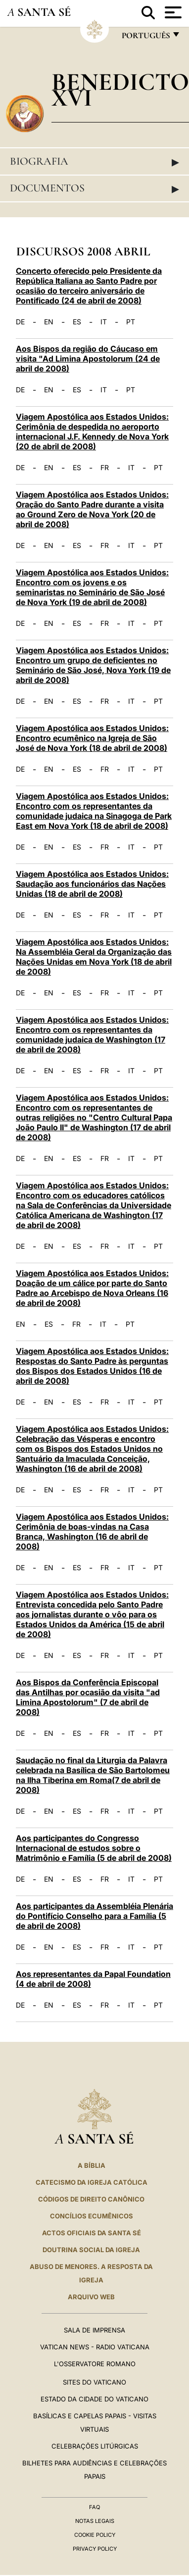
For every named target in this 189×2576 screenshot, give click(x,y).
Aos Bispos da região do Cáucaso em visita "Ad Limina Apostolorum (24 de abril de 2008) (88, 358)
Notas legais (94, 2520)
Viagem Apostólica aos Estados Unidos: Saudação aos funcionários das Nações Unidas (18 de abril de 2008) (92, 884)
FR (104, 467)
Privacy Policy (95, 2548)
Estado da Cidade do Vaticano (94, 2399)
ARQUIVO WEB (91, 2297)
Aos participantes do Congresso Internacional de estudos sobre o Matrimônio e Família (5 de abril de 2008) (94, 1848)
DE (20, 321)
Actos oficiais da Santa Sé (91, 2233)
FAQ (94, 2507)
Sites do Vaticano (94, 2382)
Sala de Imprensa (94, 2330)
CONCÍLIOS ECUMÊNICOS (91, 2216)
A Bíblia (91, 2165)
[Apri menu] (172, 12)
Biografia (94, 162)
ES (77, 321)
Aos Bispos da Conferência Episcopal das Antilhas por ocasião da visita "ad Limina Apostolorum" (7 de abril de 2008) (88, 1697)
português (145, 38)
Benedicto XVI (120, 89)
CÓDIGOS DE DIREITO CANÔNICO (91, 2199)
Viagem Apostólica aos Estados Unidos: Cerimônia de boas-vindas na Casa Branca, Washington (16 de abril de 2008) (92, 1531)
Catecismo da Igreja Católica (91, 2182)
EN (48, 321)
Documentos (94, 188)
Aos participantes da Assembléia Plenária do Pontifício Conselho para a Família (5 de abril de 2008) (94, 1916)
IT (103, 321)
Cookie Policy (94, 2534)
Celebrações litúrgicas (94, 2446)
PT (130, 321)
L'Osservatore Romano (95, 2364)
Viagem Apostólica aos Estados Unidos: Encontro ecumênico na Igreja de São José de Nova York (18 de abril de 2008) (92, 738)
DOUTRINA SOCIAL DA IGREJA (91, 2250)
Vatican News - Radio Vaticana (94, 2347)
